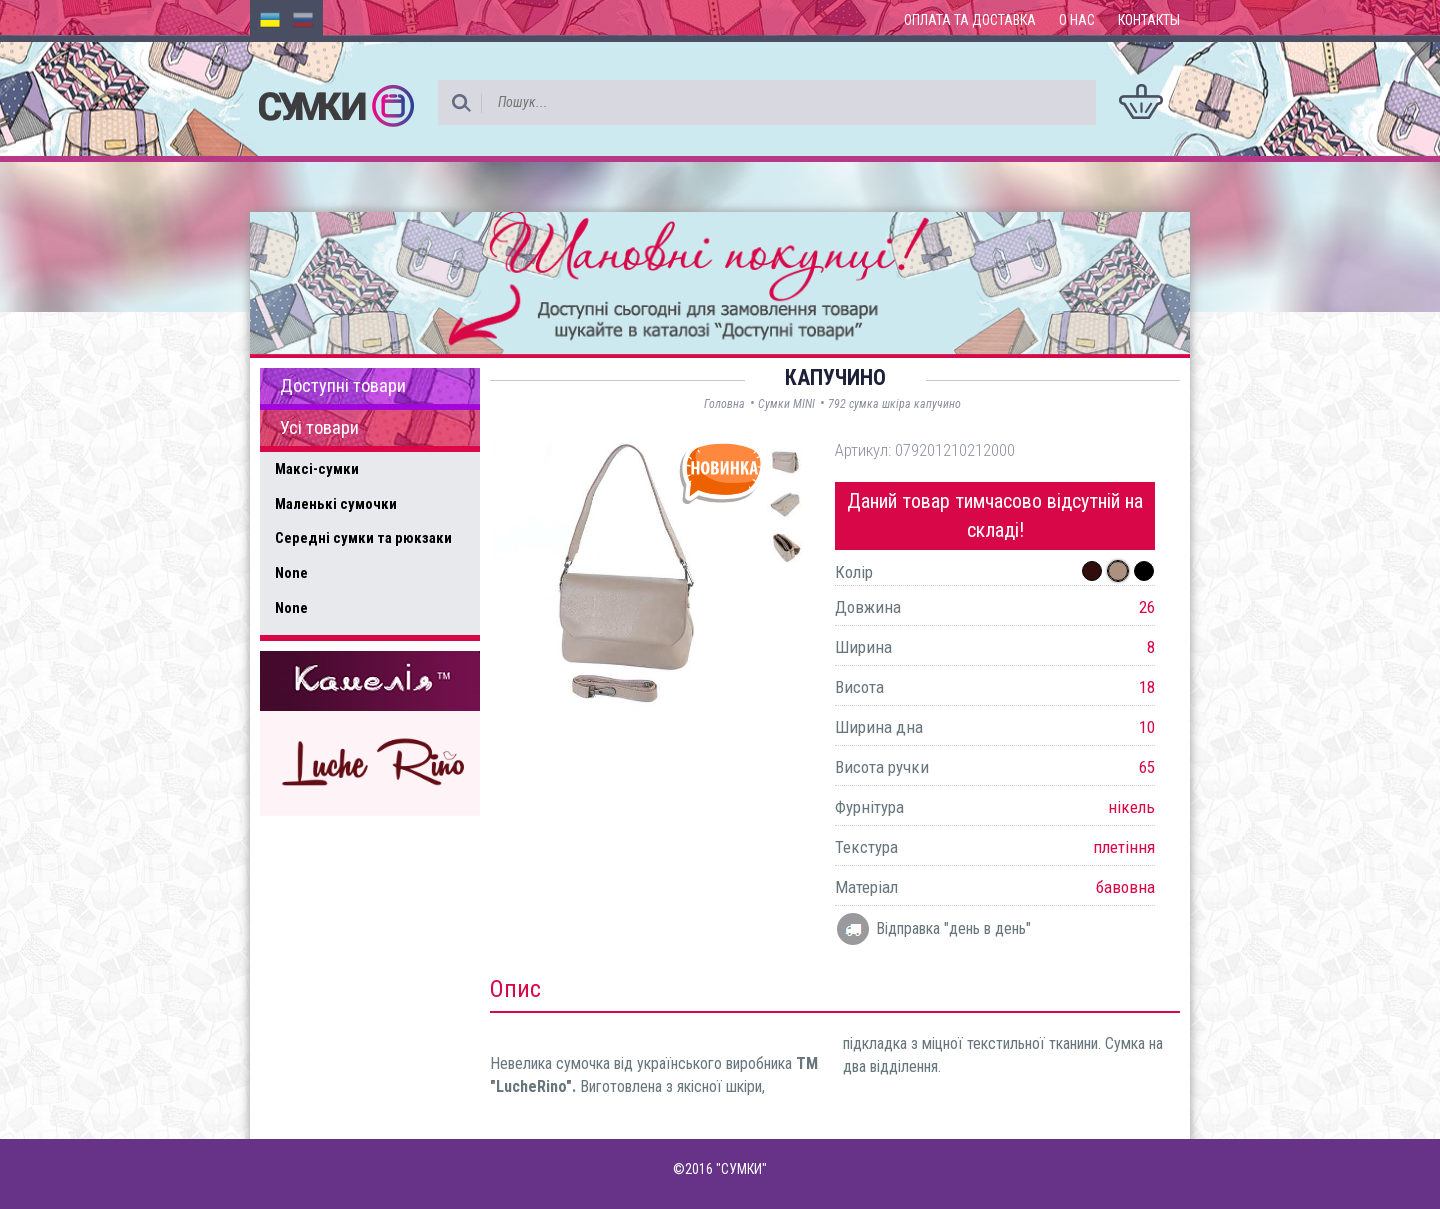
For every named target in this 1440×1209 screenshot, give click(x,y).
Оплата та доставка (970, 20)
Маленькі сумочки (336, 504)
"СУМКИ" (741, 1169)
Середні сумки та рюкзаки (363, 538)
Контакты (1149, 20)
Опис (515, 989)
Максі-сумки (317, 469)
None (291, 573)
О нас (1077, 20)
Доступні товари (343, 386)
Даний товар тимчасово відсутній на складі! (995, 515)
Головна (724, 404)
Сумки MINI (786, 404)
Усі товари (319, 428)
